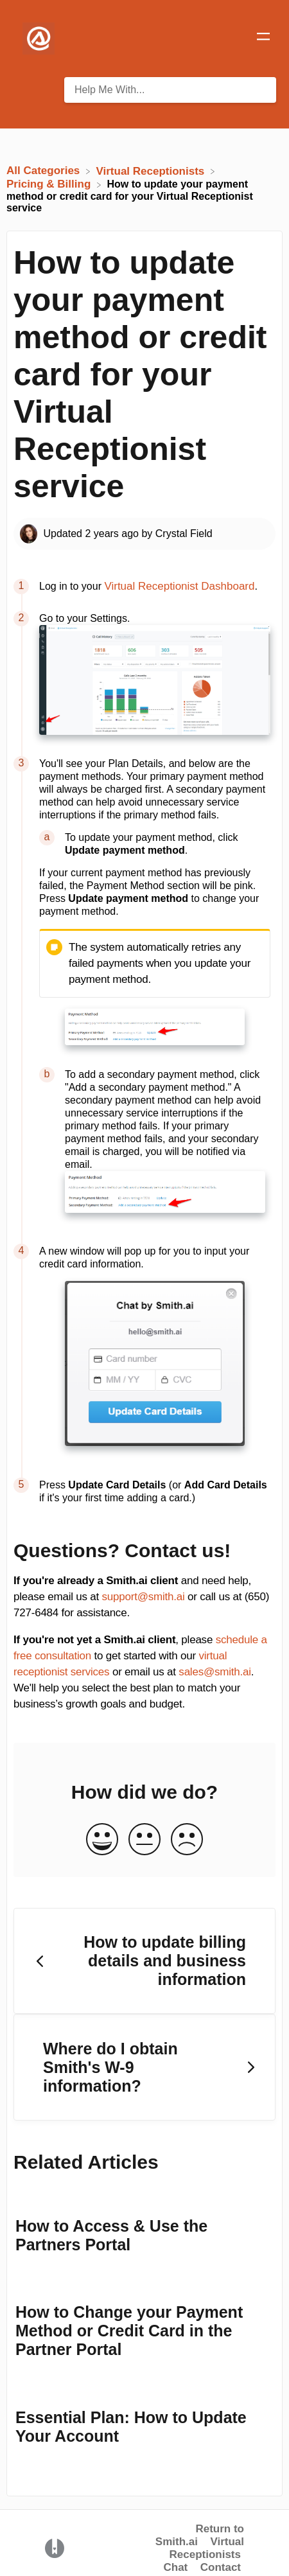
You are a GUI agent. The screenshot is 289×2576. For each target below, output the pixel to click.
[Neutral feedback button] (144, 1840)
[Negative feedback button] (187, 1840)
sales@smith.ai (214, 1672)
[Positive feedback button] (102, 1840)
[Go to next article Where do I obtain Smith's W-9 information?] (144, 2067)
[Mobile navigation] (263, 38)
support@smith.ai (143, 1597)
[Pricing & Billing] (50, 184)
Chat (175, 2567)
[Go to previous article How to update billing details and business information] (144, 1961)
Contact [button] (220, 2567)
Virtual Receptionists (207, 2548)
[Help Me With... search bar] (170, 90)
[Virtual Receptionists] (152, 170)
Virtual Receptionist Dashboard (179, 586)
